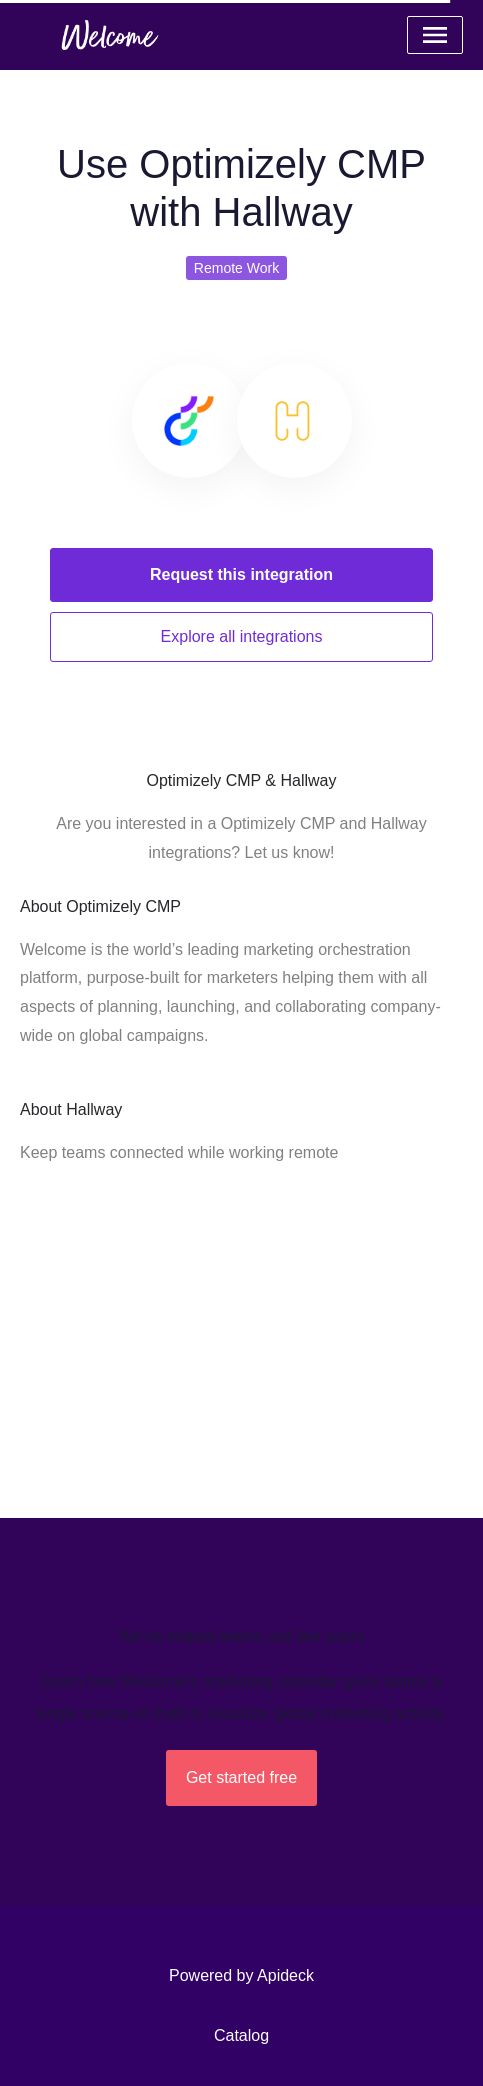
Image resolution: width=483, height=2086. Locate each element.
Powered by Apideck (241, 1975)
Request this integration (241, 574)
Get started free (241, 1777)
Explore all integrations (242, 636)
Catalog (241, 2035)
